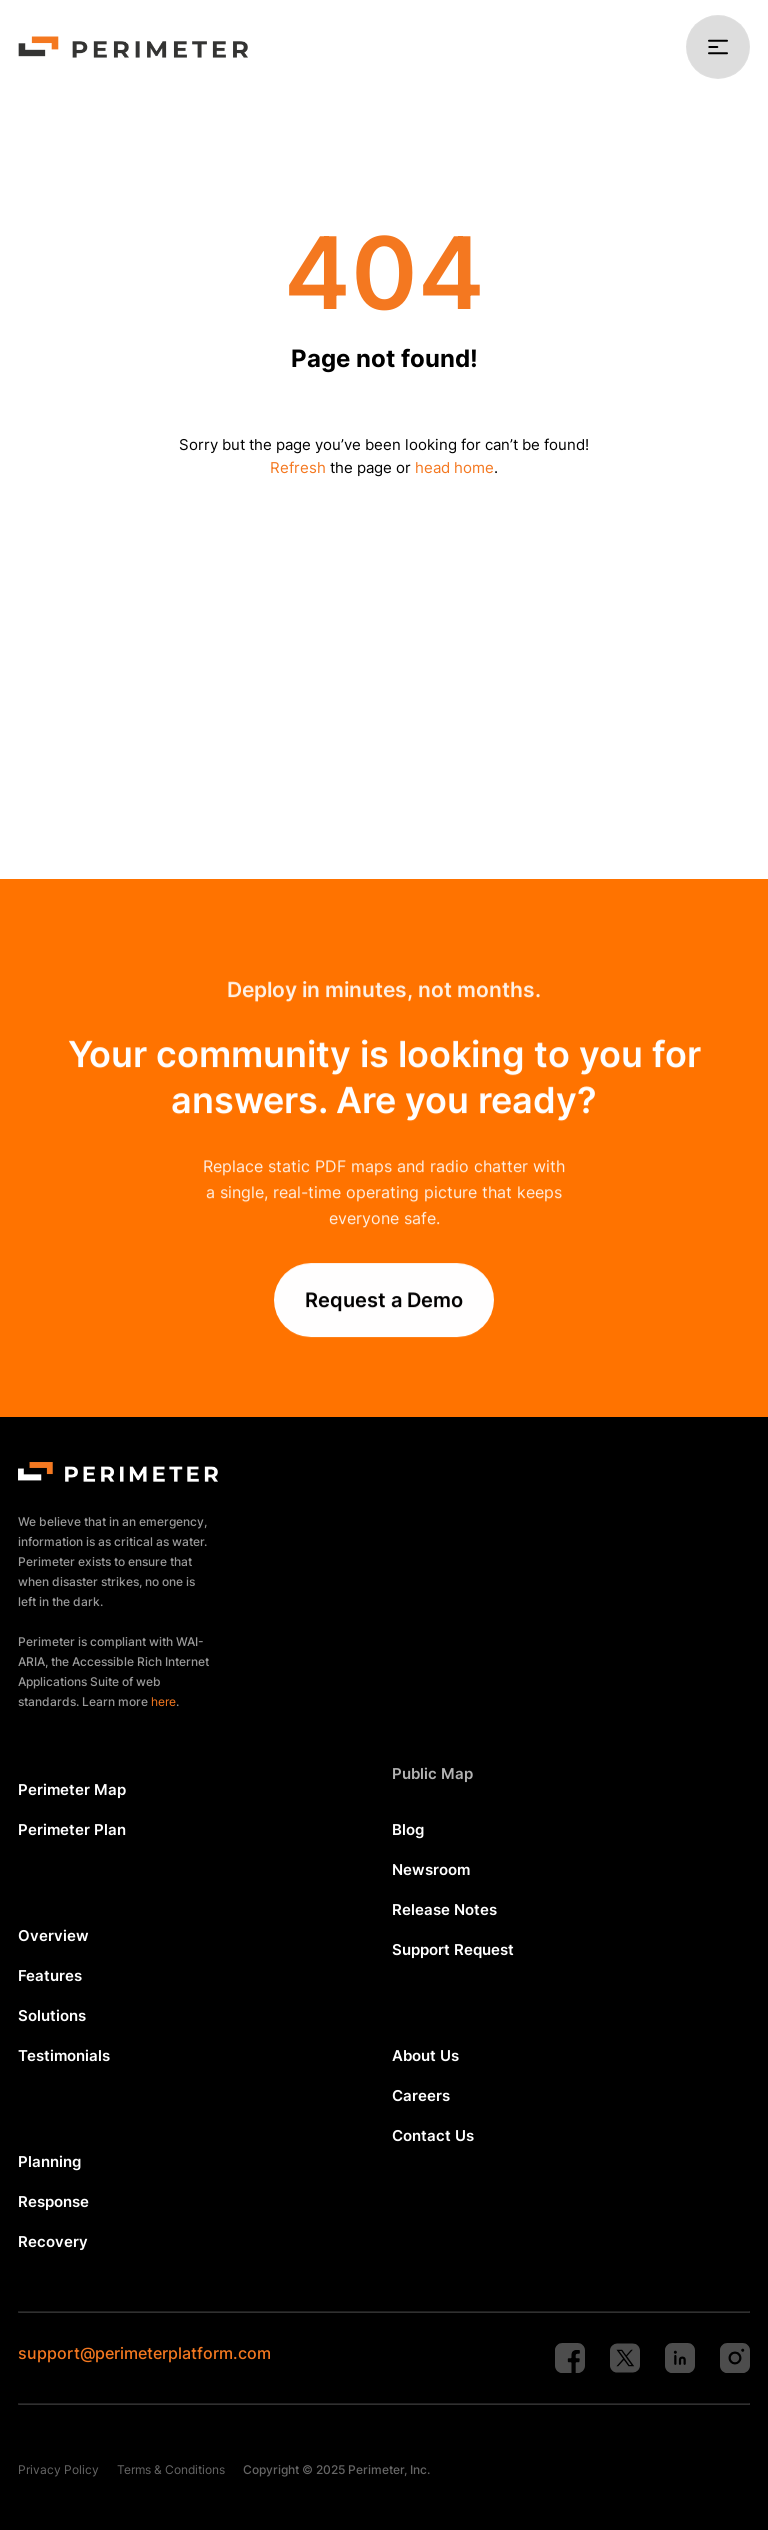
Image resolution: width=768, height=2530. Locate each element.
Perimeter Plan (72, 1829)
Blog (408, 1829)
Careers (421, 2095)
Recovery (53, 2241)
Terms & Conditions (171, 2469)
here (163, 1701)
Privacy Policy (58, 2469)
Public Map (432, 1773)
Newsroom (431, 1869)
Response (53, 2201)
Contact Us (433, 2135)
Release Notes (444, 1909)
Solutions (52, 2015)
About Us (425, 2055)
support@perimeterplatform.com (144, 2353)
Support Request (453, 1949)
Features (50, 1975)
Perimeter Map (72, 1789)
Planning (49, 2161)
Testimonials (64, 2055)
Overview (53, 1935)
